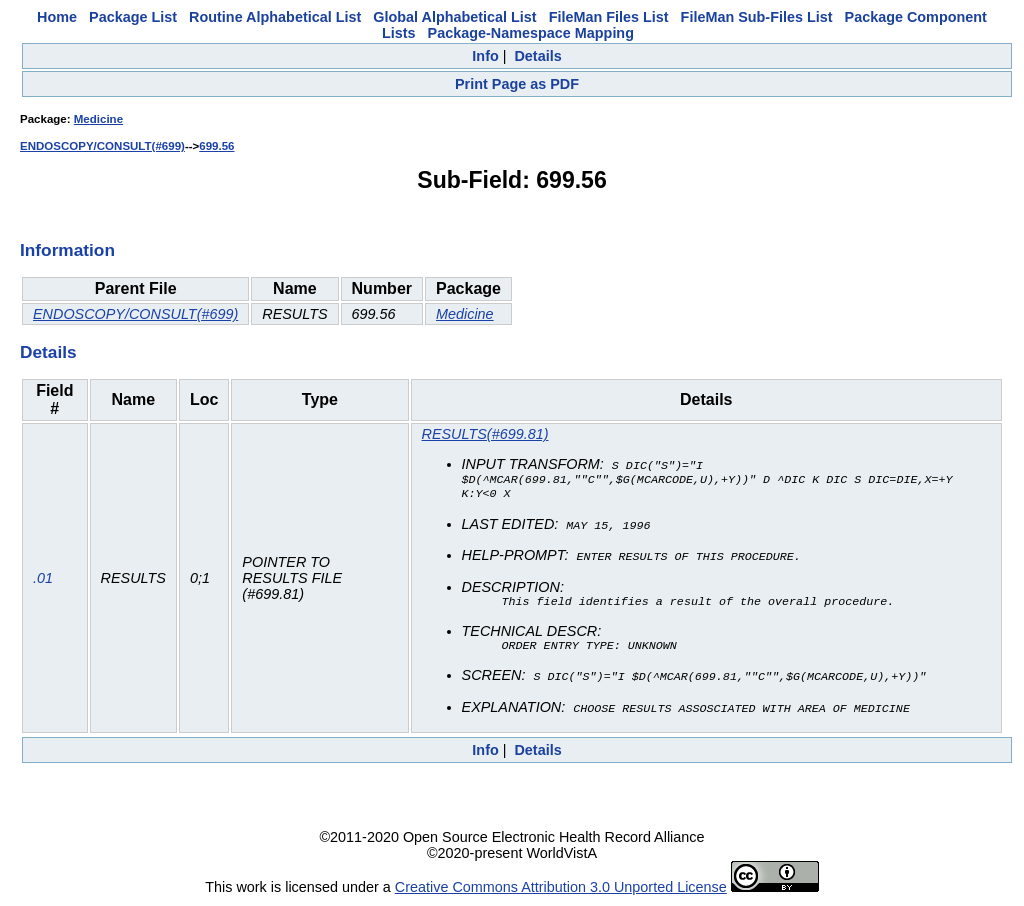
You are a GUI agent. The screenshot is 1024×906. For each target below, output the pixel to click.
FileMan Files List (609, 17)
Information (67, 250)
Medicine (98, 119)
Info (485, 56)
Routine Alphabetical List (275, 17)
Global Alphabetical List (454, 17)
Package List (133, 17)
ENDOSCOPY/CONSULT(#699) (102, 146)
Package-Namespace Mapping (531, 33)
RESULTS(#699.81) (485, 434)
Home (57, 17)
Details (537, 56)
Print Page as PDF (517, 84)
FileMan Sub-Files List (757, 17)
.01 (43, 580)
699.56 (216, 146)
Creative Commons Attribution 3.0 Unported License (561, 890)
